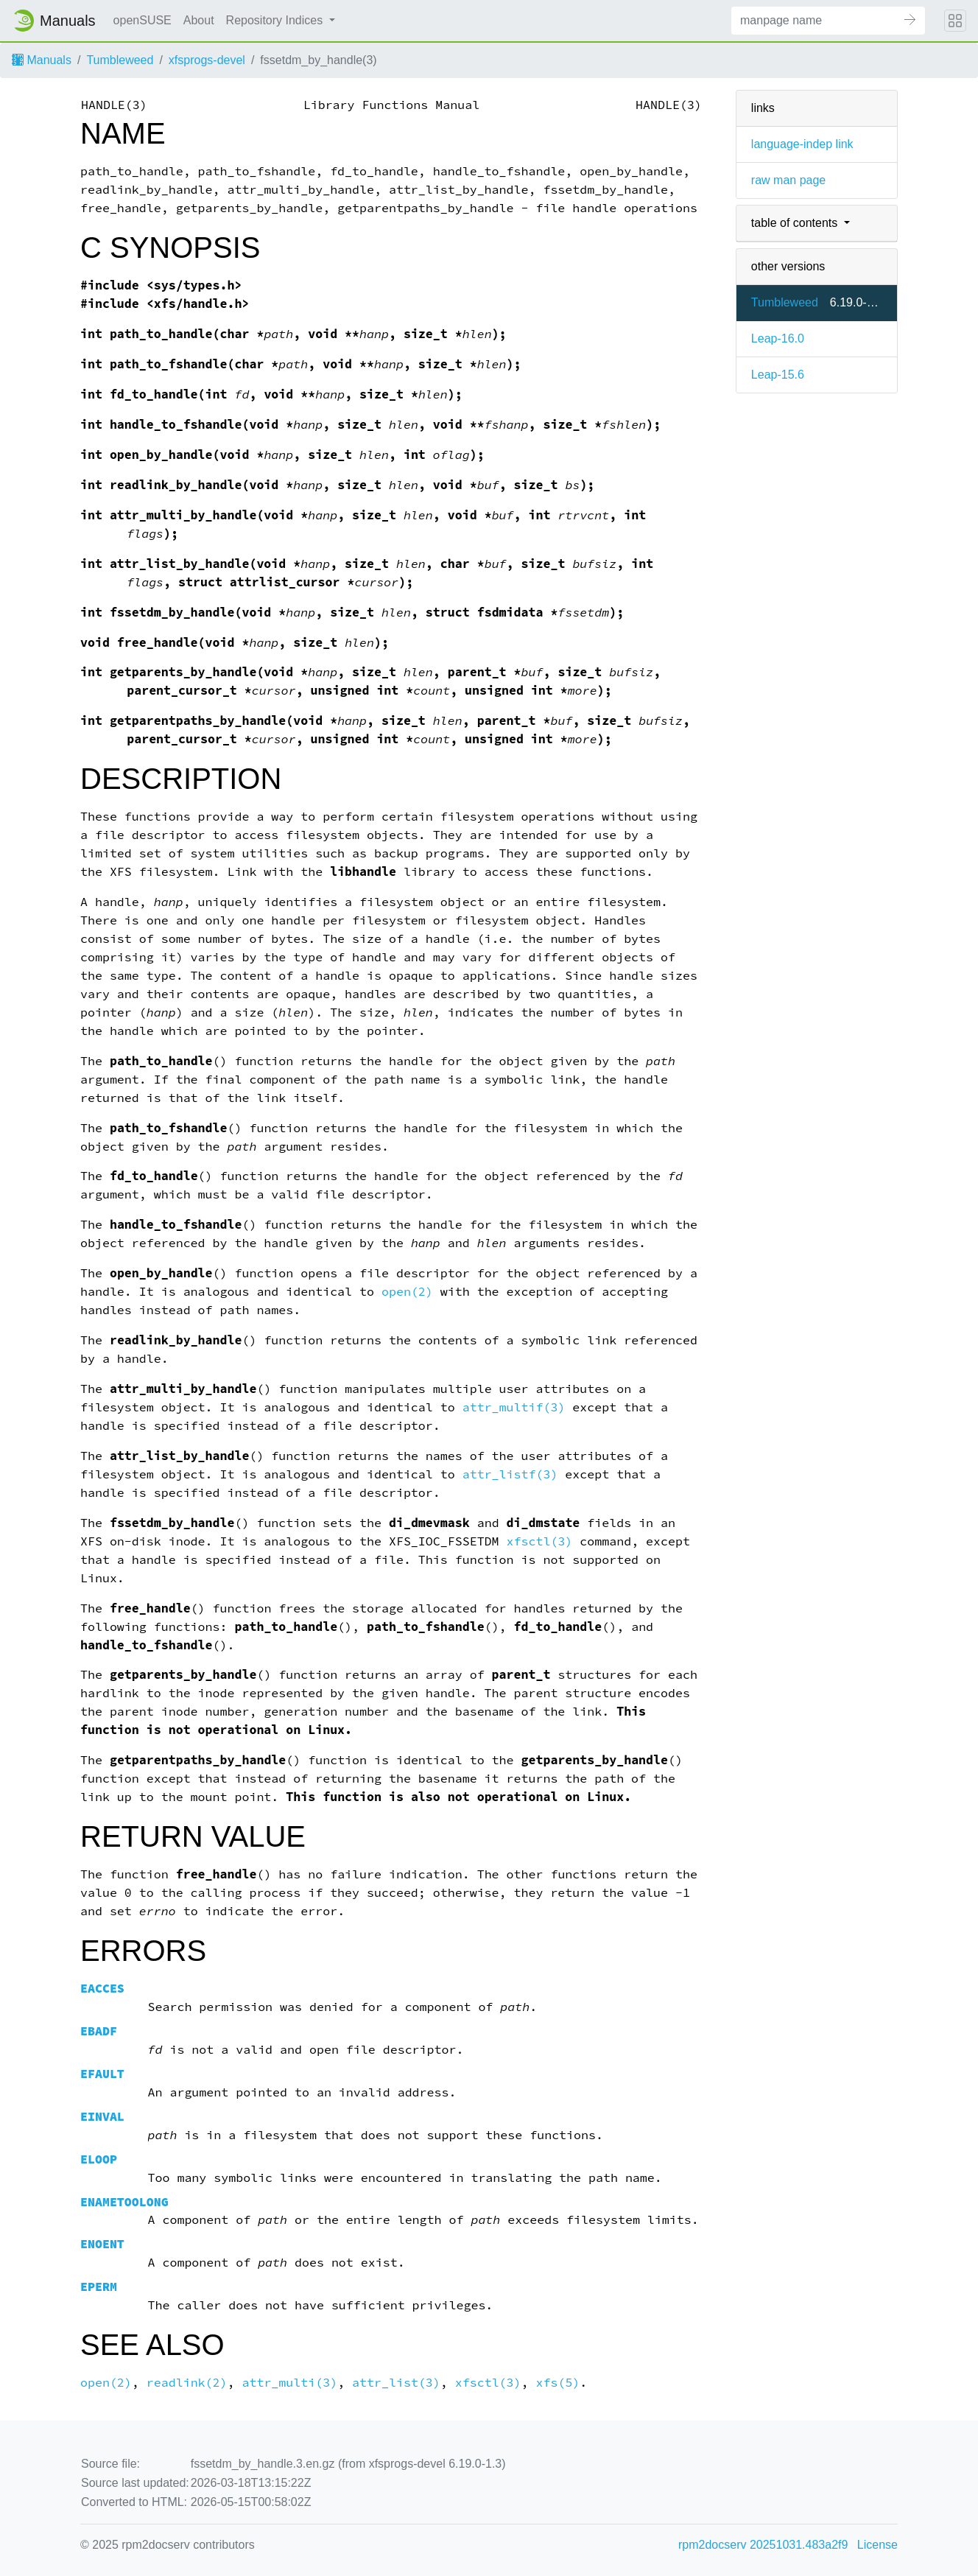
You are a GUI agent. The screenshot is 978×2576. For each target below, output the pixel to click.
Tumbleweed (119, 60)
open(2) (407, 1291)
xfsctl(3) (540, 1541)
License (877, 2544)
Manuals (41, 60)
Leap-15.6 (777, 374)
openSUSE (142, 20)
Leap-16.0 (777, 338)
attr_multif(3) (514, 1407)
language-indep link (802, 144)
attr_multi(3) (289, 2382)
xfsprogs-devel (207, 60)
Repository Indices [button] (276, 20)
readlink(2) (187, 2382)
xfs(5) (558, 2382)
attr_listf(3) (510, 1474)
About (198, 20)
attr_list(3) (396, 2382)
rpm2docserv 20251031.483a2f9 (763, 2544)
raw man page (788, 180)
